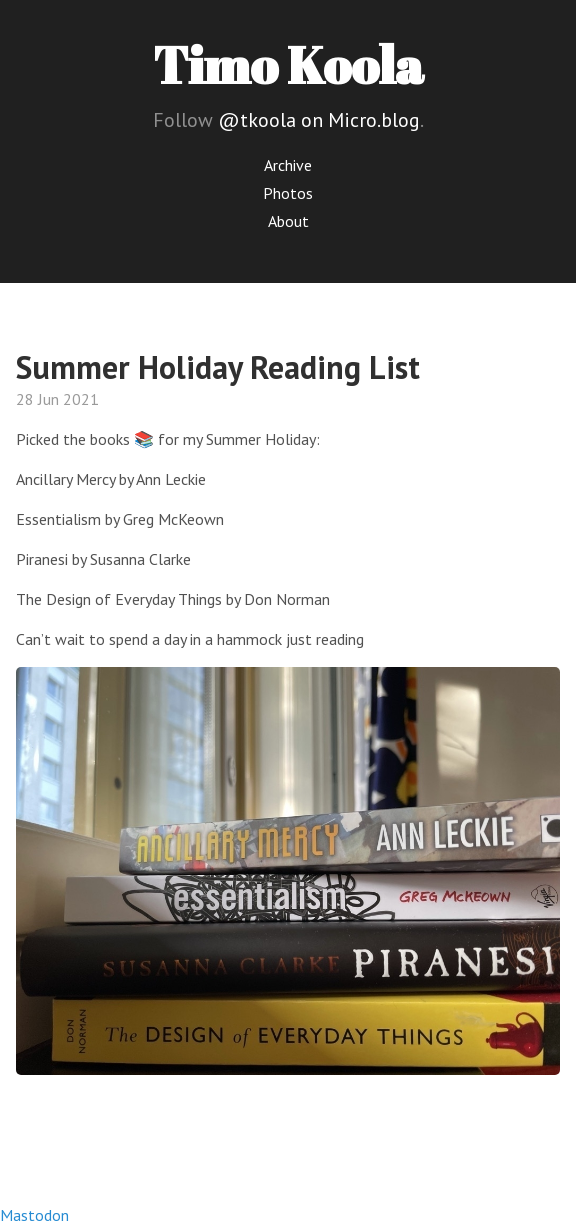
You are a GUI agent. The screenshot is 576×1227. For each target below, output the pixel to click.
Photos (288, 193)
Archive (288, 165)
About (288, 221)
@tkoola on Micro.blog (319, 120)
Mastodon (34, 1215)
